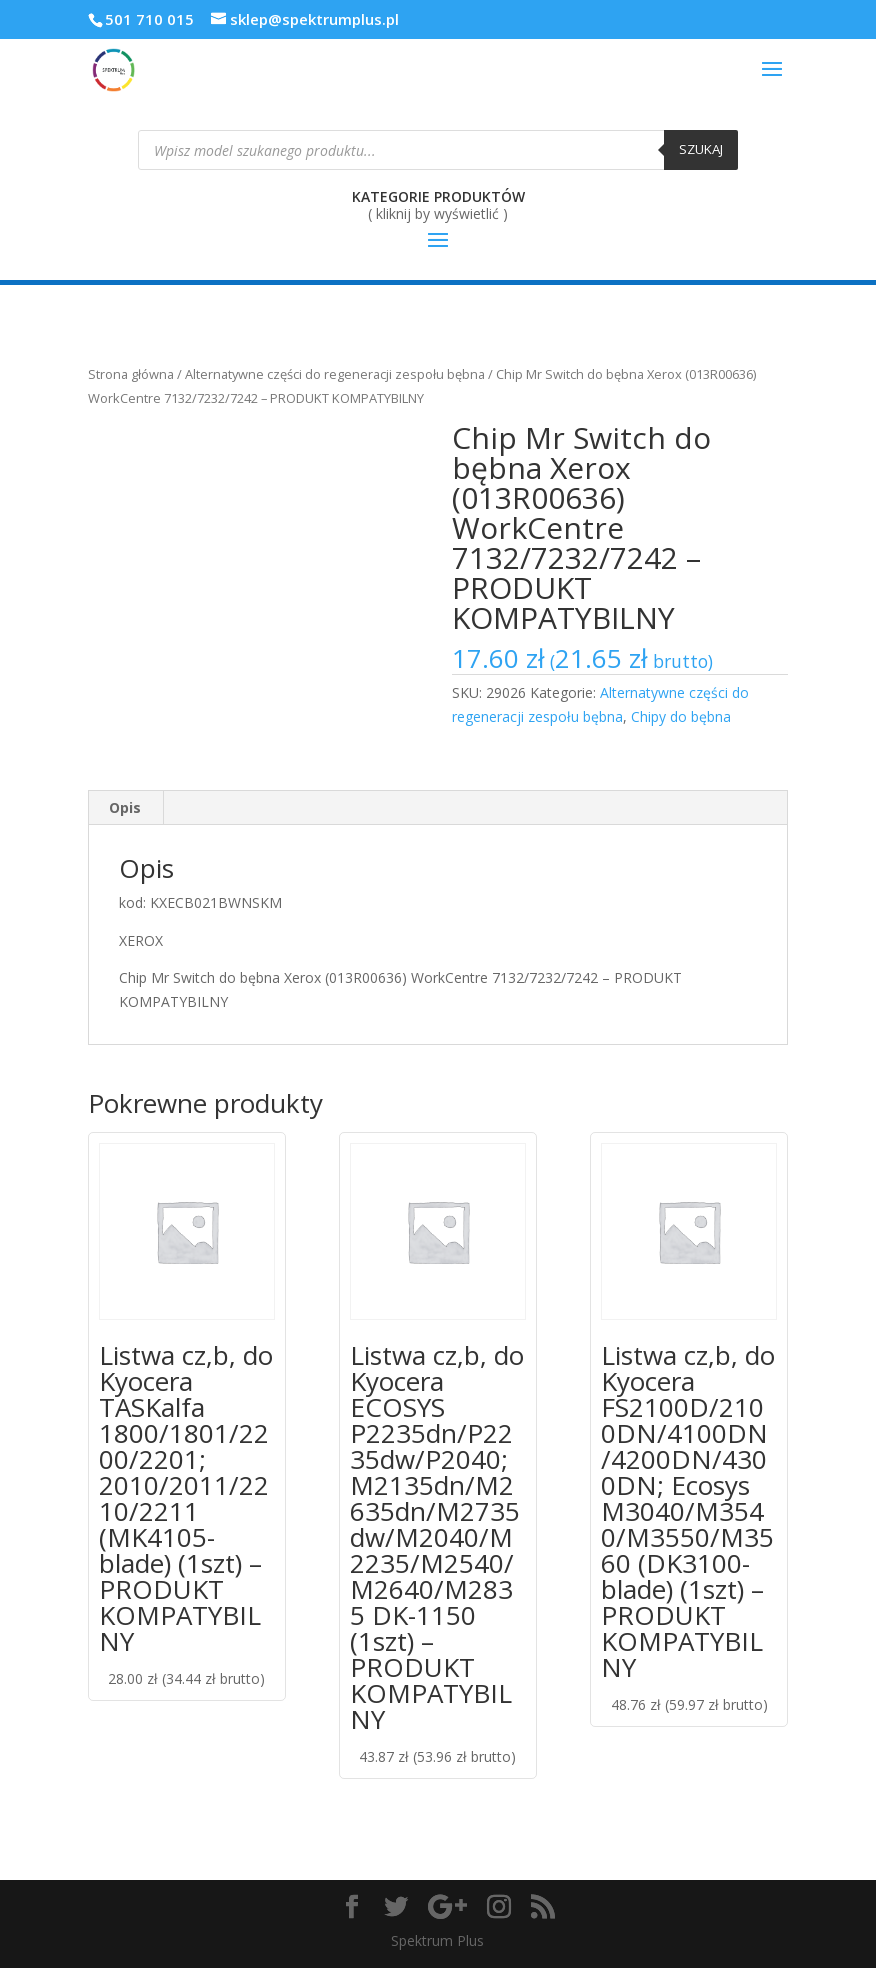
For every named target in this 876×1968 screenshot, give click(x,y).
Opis (125, 807)
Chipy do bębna (681, 716)
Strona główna (131, 374)
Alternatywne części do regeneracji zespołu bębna (335, 374)
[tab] (125, 808)
